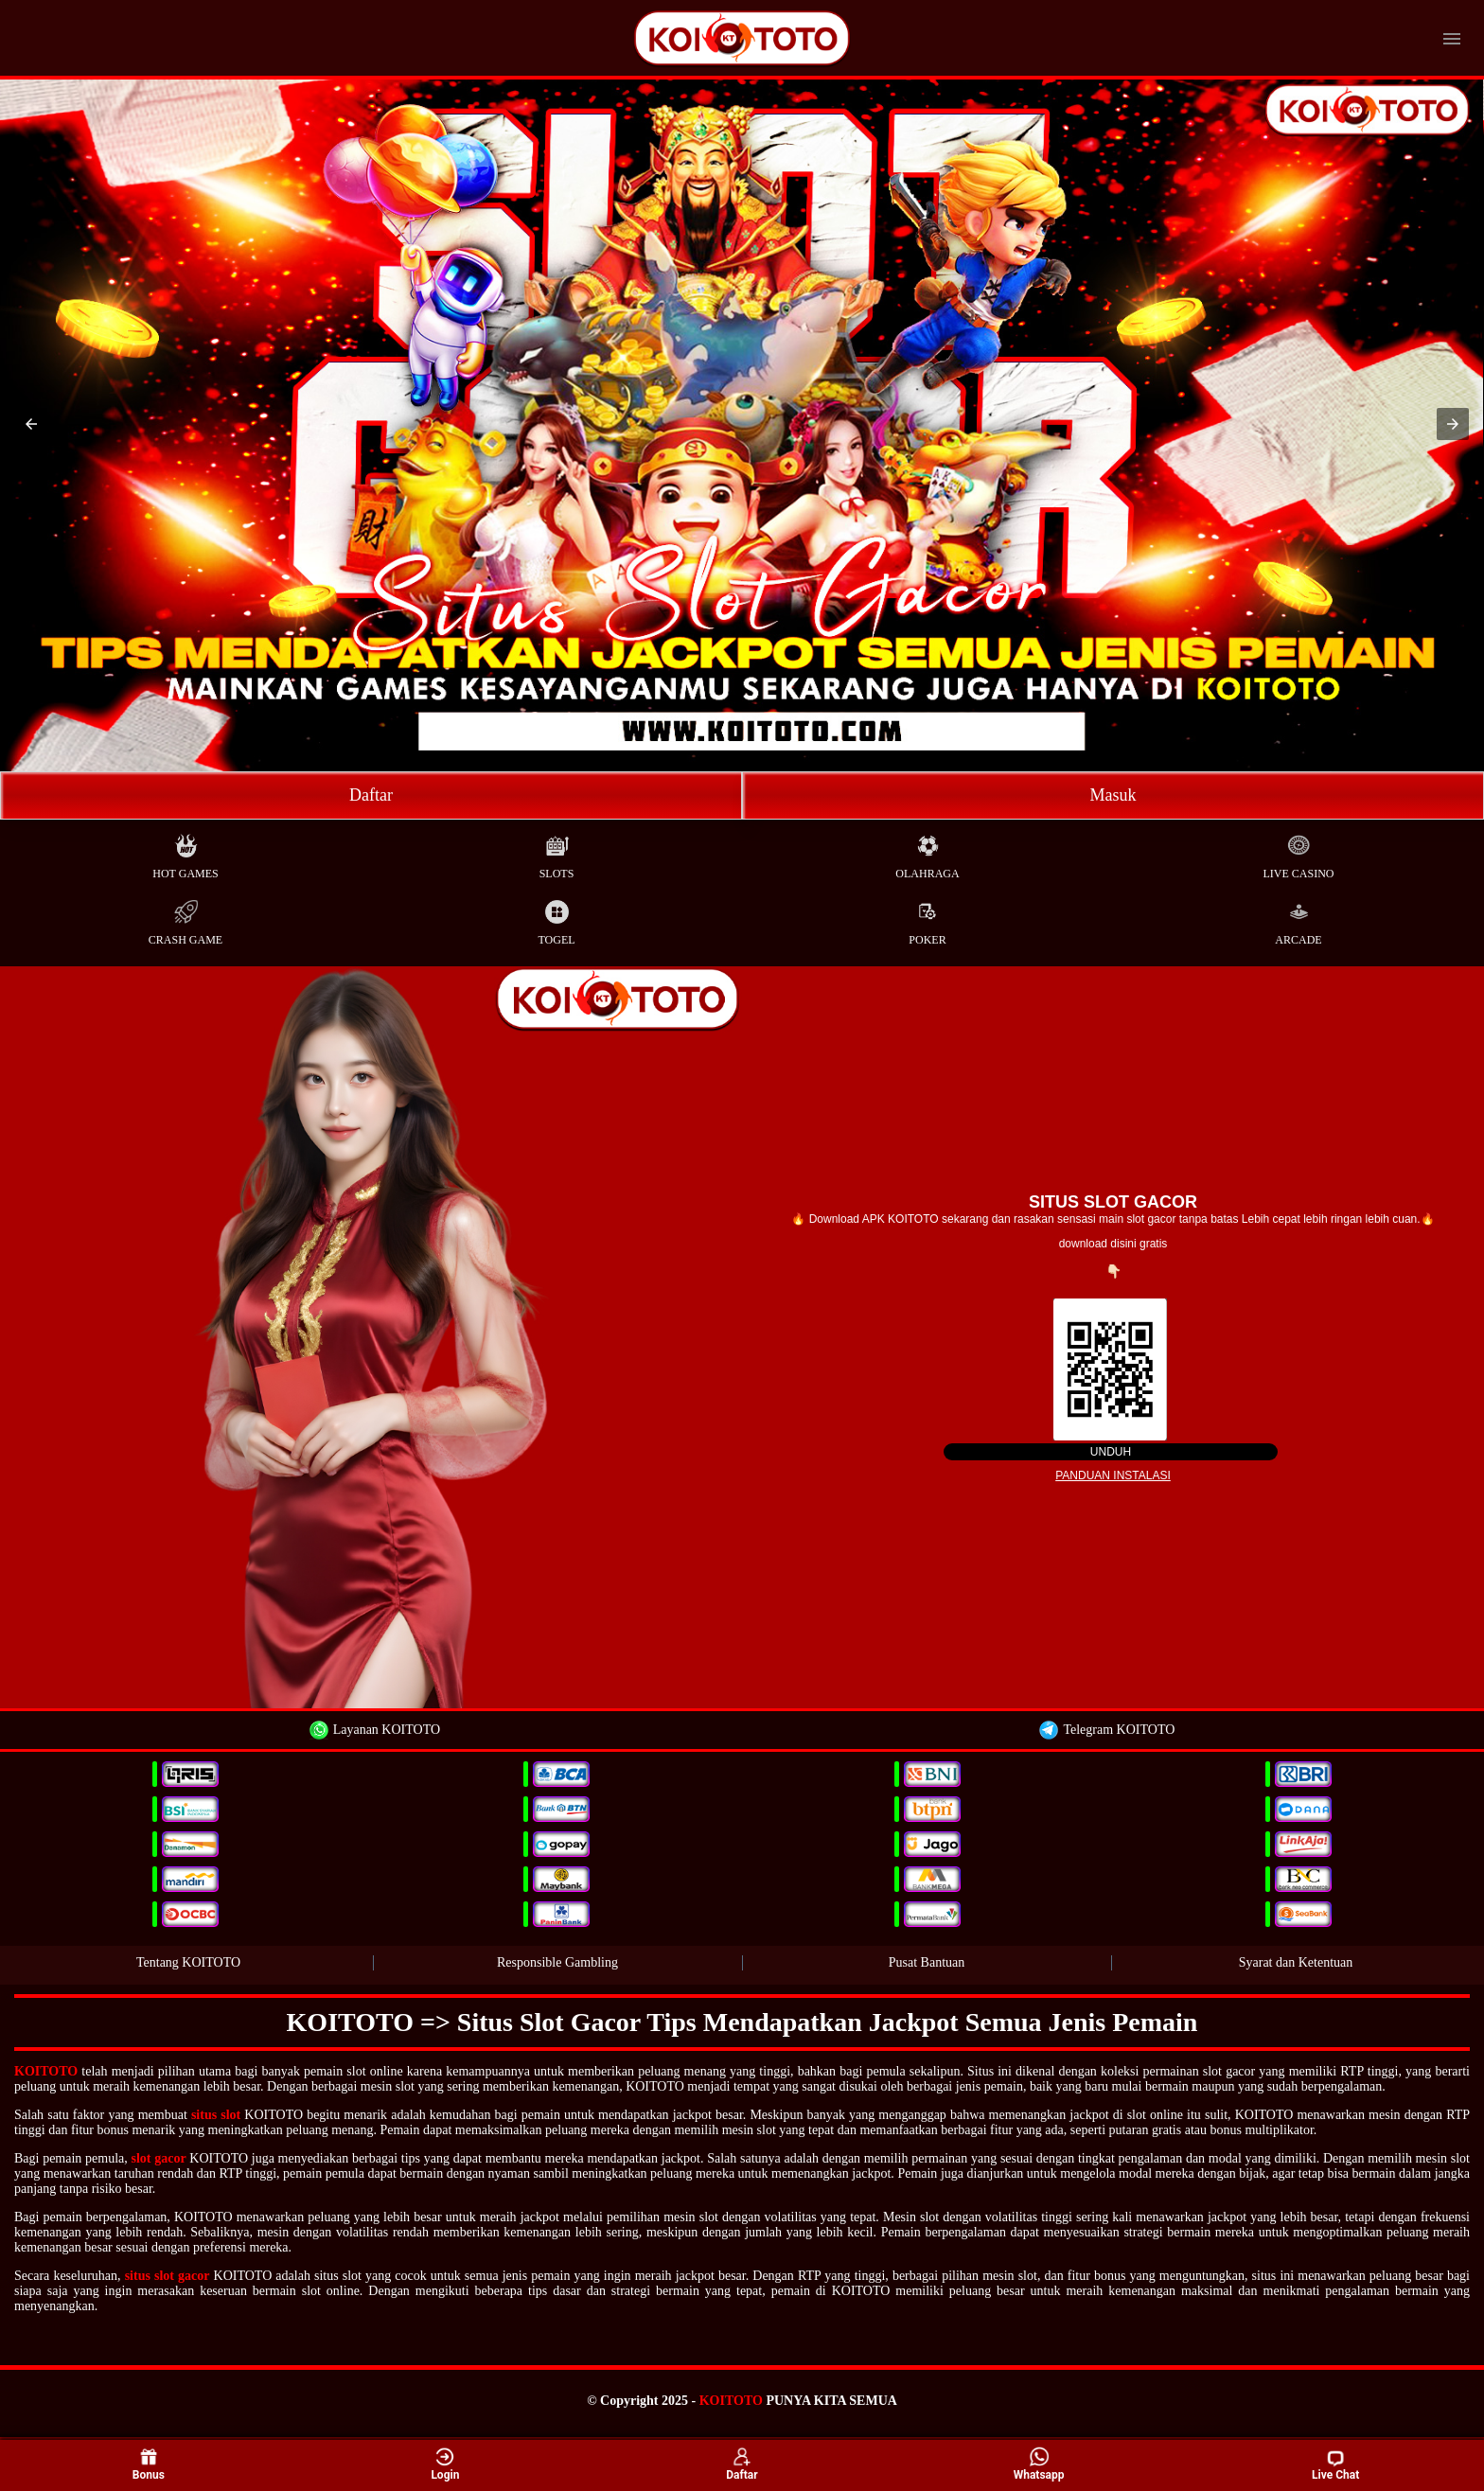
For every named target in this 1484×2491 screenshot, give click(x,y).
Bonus (148, 2465)
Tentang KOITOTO (188, 1962)
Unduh (1110, 1451)
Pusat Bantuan (927, 1962)
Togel (556, 918)
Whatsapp (1039, 2465)
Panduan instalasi (1113, 1475)
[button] (31, 424)
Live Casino (1298, 852)
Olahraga (927, 852)
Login (445, 2465)
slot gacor (158, 2158)
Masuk (1113, 795)
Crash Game (185, 918)
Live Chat (1335, 2465)
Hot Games (185, 852)
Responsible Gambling (557, 1962)
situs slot (215, 2115)
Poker (927, 918)
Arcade (1298, 918)
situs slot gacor (167, 2276)
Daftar (371, 795)
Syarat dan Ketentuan (1296, 1962)
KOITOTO (46, 2071)
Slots (556, 852)
